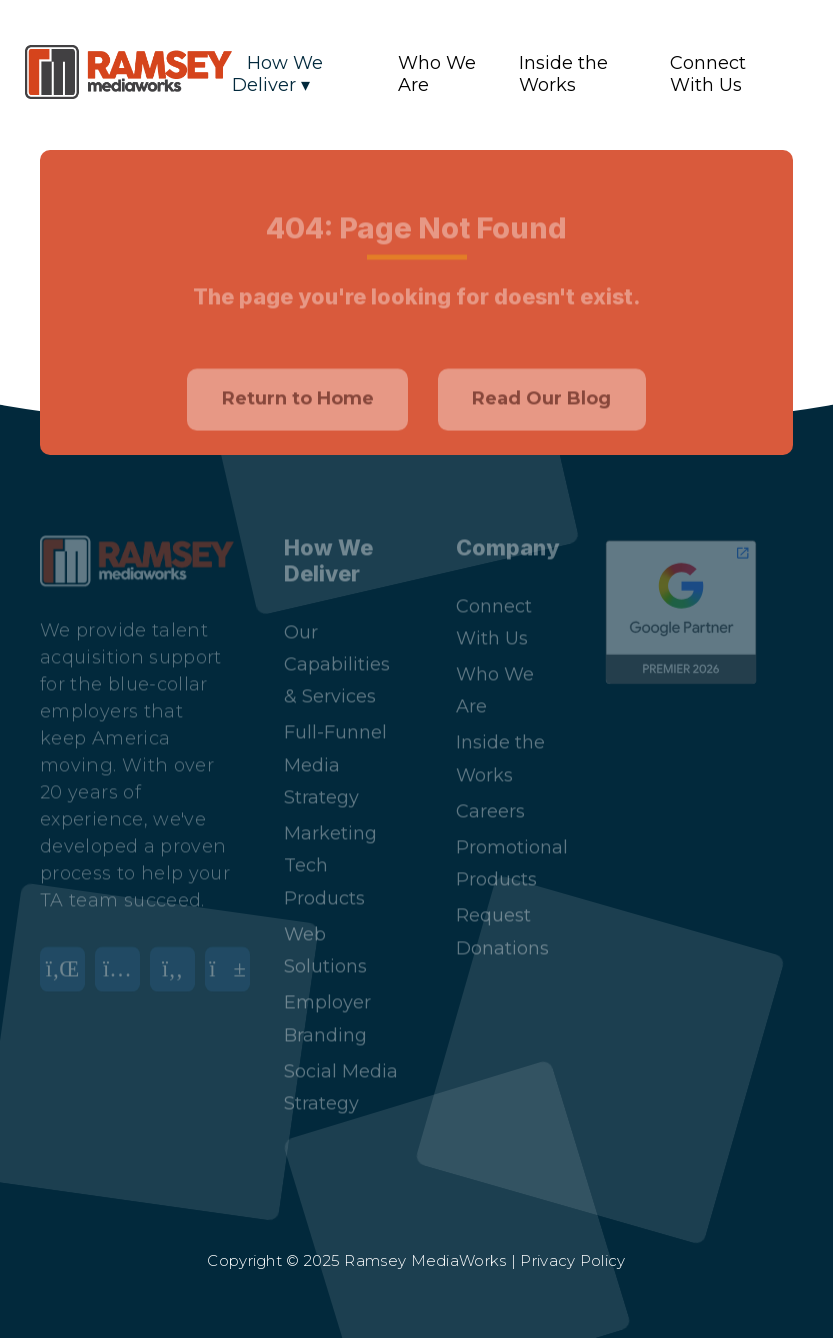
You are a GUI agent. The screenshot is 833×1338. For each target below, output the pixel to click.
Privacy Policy (572, 1260)
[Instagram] (122, 963)
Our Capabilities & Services (337, 646)
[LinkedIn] (67, 963)
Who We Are (437, 74)
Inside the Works (563, 74)
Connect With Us (708, 74)
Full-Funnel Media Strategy (335, 746)
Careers (490, 793)
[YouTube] (232, 963)
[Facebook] (177, 963)
